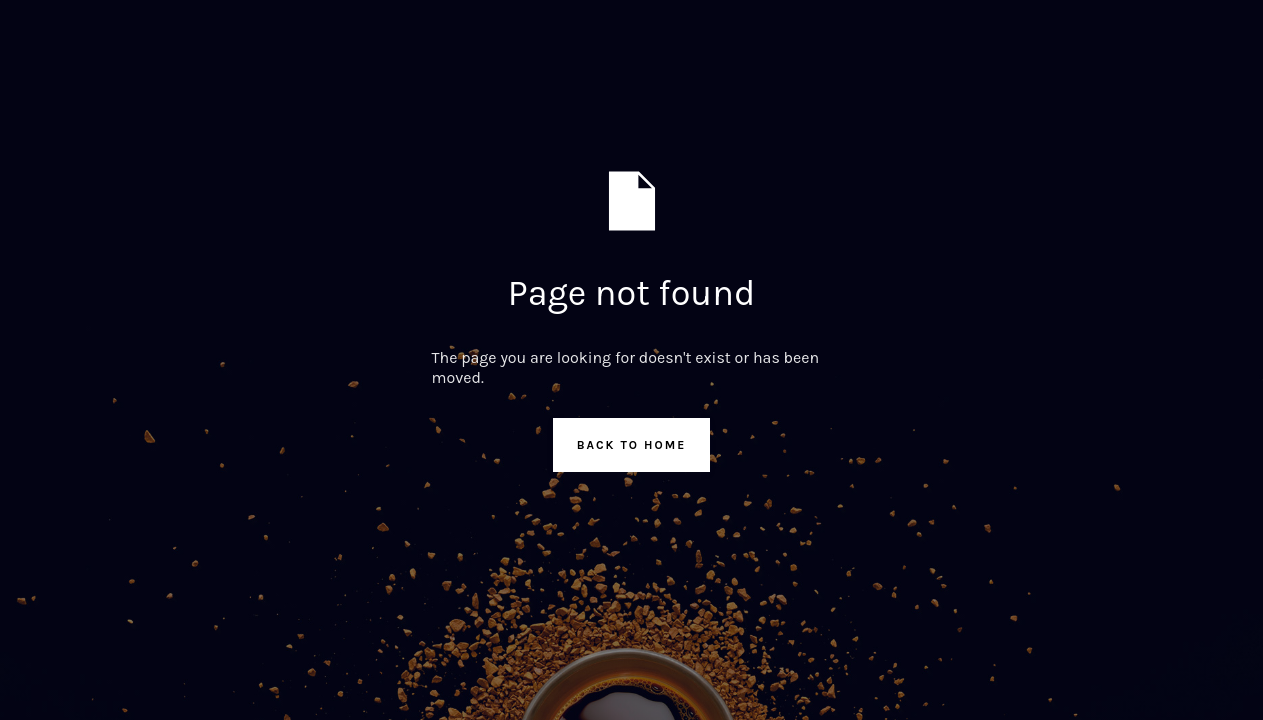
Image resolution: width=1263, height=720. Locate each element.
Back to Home (632, 445)
